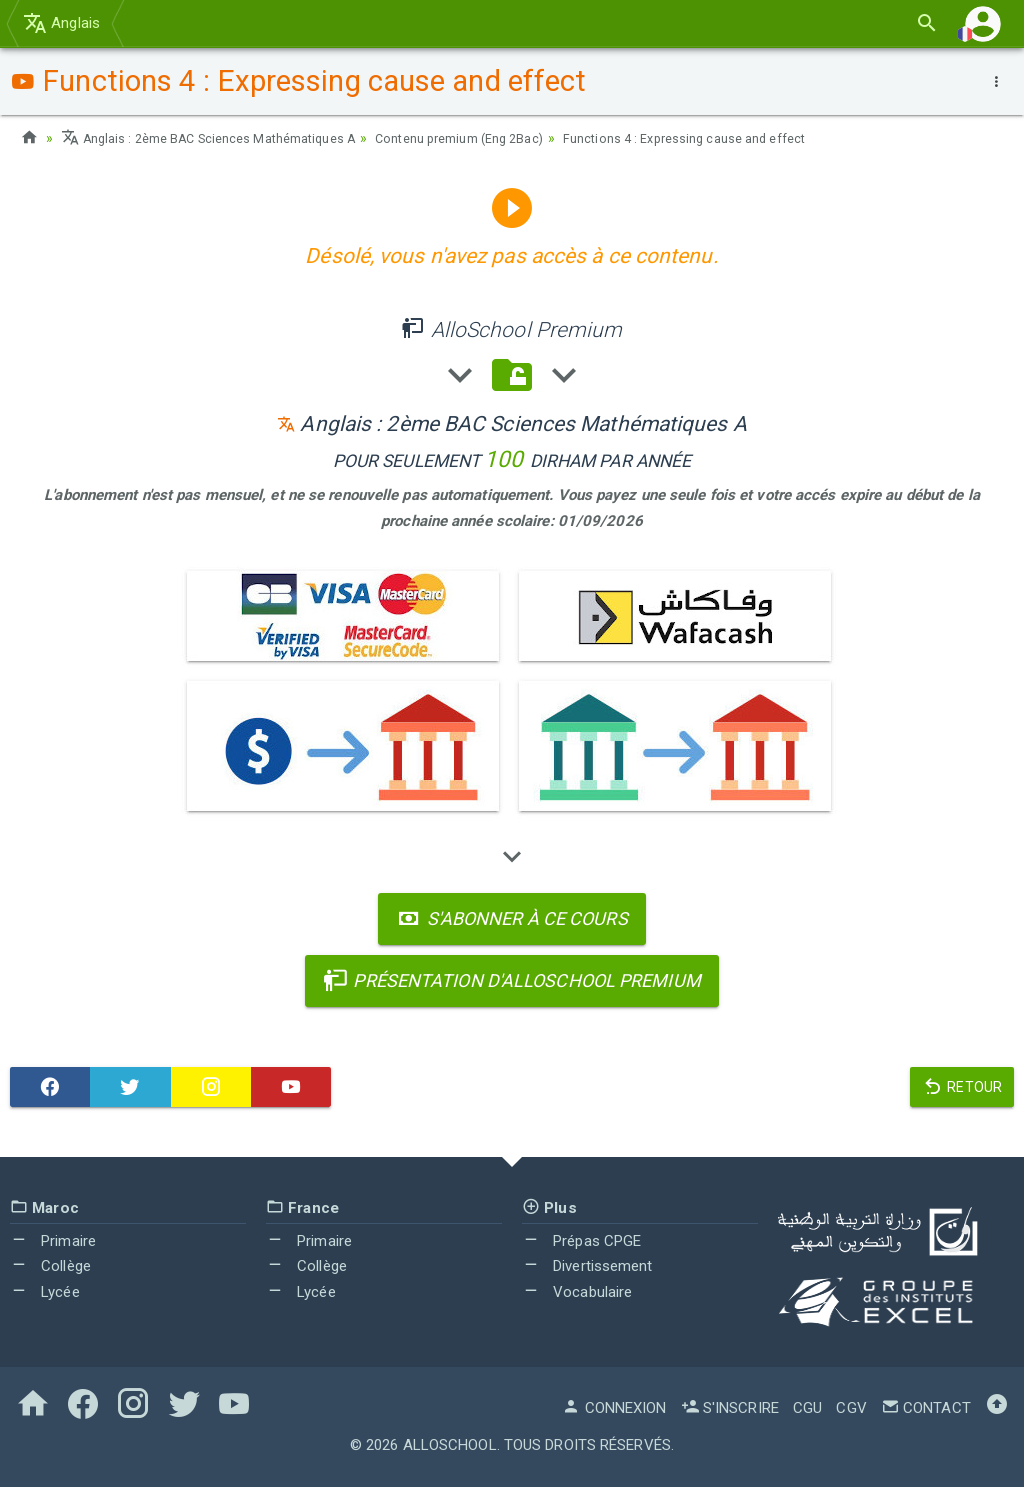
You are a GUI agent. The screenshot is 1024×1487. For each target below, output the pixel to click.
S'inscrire (730, 1408)
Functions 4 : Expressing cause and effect (750, 138)
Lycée (45, 1292)
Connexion (614, 1408)
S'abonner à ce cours (511, 918)
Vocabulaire (577, 1292)
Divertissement (587, 1266)
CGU (807, 1408)
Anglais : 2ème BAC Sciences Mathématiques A (224, 138)
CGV (851, 1408)
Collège (50, 1266)
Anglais (61, 23)
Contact (926, 1408)
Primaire (53, 1241)
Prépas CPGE (581, 1241)
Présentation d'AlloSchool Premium (512, 980)
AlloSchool (450, 1445)
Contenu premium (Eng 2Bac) (503, 138)
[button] (983, 23)
